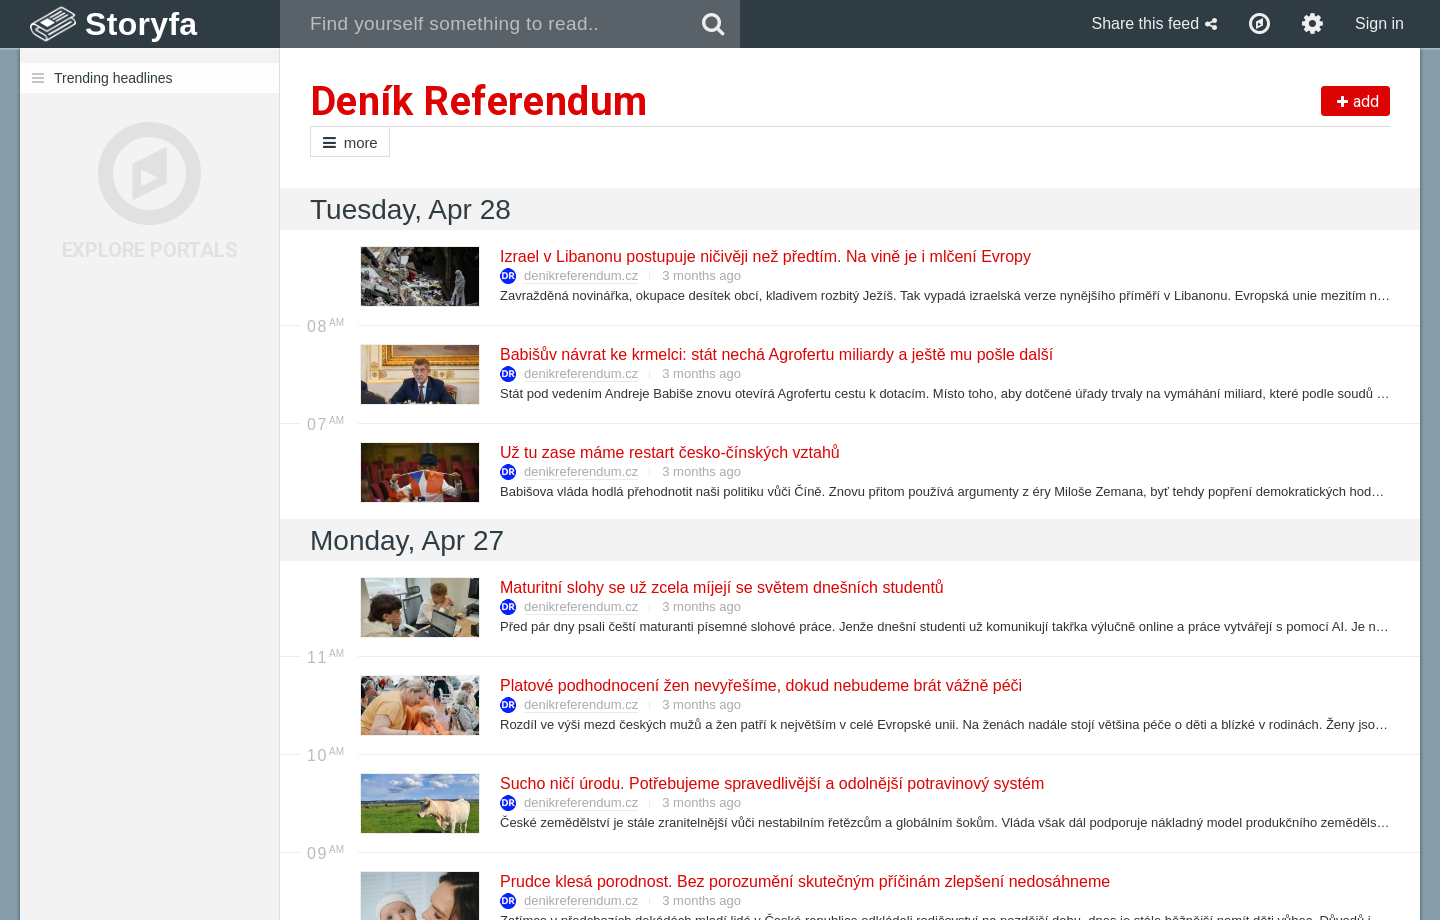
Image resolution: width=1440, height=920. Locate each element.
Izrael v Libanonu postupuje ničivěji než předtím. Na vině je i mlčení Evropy (764, 256)
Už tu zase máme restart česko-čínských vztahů (669, 452)
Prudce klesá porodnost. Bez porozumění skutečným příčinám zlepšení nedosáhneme (804, 881)
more (350, 142)
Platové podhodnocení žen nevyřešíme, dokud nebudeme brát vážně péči (760, 685)
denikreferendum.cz (581, 275)
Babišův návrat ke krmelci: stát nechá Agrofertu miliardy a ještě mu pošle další (775, 354)
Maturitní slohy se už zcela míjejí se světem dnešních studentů (721, 587)
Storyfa (141, 24)
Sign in (1379, 23)
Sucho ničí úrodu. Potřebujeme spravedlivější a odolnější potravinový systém (771, 783)
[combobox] (483, 24)
